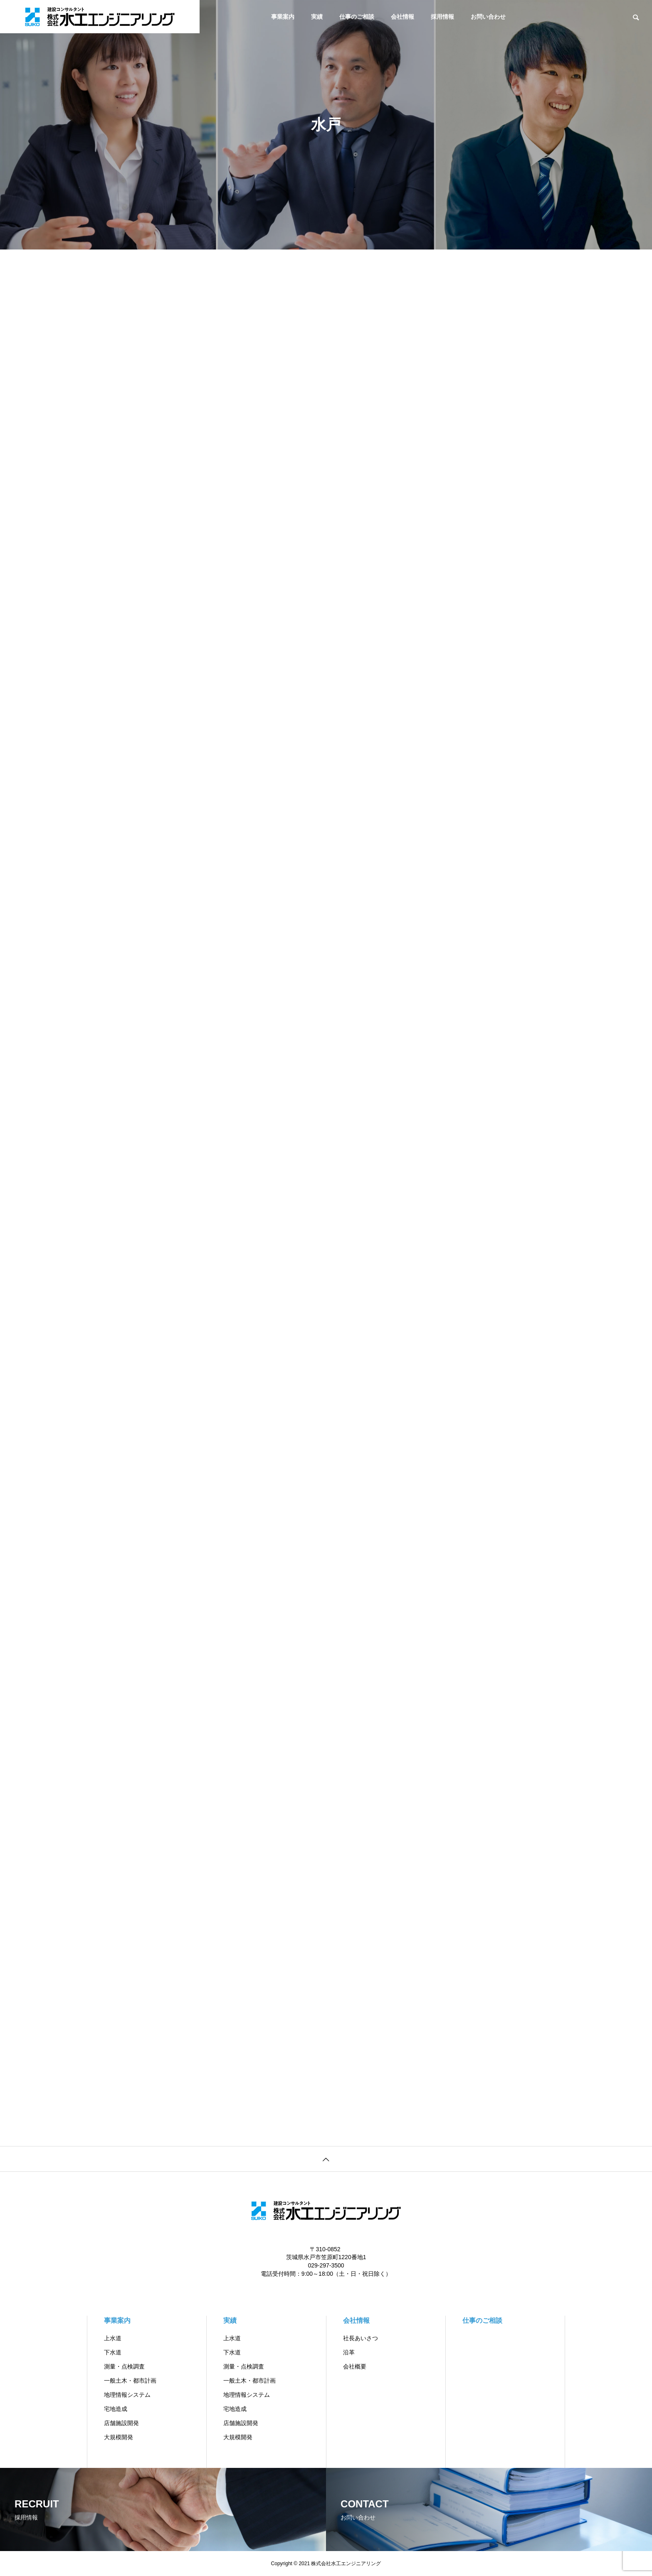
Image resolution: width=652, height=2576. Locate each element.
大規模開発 (118, 2437)
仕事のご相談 (356, 16)
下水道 (112, 2352)
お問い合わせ (488, 16)
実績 (317, 16)
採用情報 (442, 16)
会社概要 (354, 2366)
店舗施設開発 (121, 2423)
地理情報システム (127, 2394)
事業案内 (282, 16)
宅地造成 (115, 2409)
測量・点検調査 (124, 2366)
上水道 (112, 2338)
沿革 (349, 2352)
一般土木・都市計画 (130, 2380)
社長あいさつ (360, 2338)
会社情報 (402, 16)
